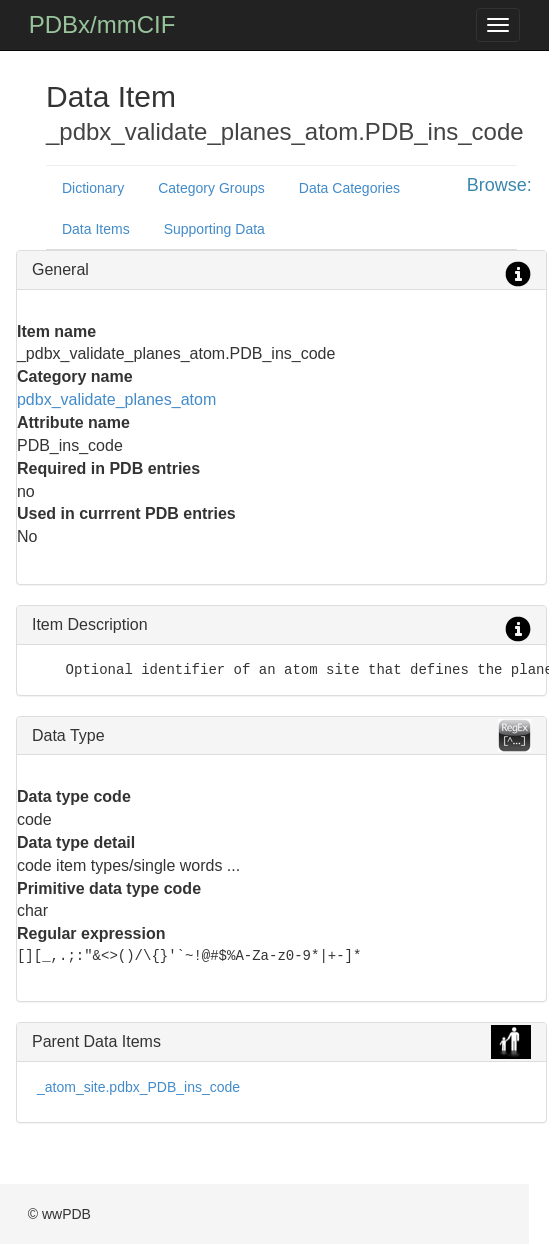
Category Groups (211, 188)
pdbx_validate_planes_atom (116, 399)
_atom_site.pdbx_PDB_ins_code (138, 1087)
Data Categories (349, 188)
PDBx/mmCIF (102, 24)
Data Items (96, 229)
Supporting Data (214, 229)
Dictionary (93, 188)
